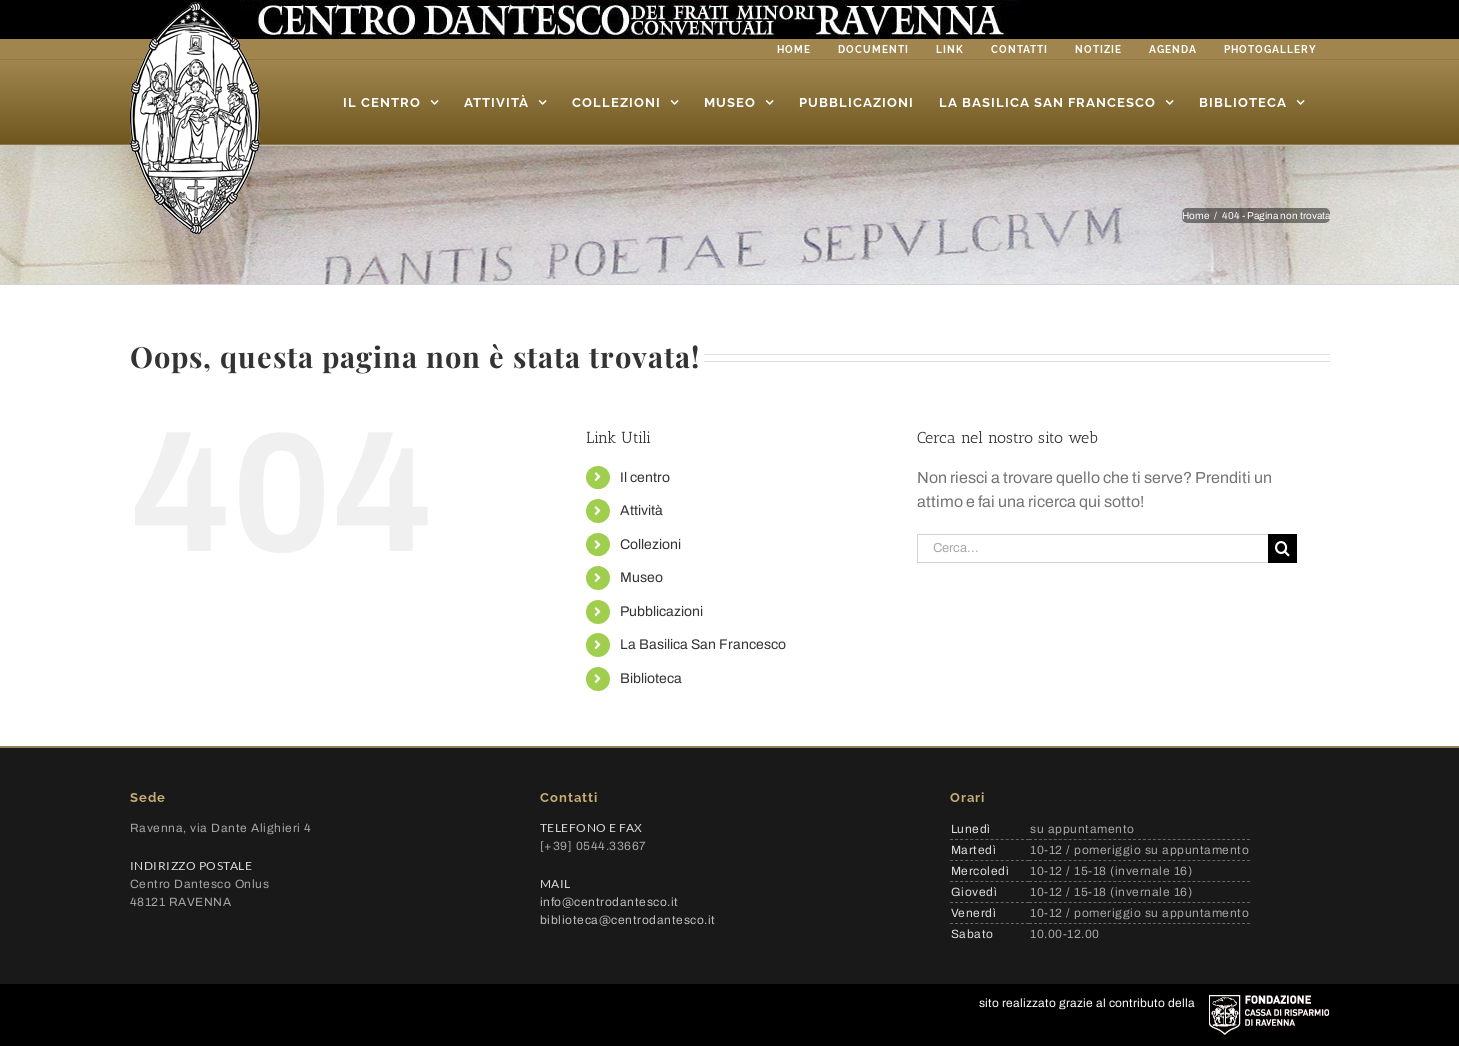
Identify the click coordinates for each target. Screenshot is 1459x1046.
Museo (641, 577)
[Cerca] (1282, 548)
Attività (641, 510)
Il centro (645, 477)
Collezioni (650, 544)
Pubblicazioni (661, 611)
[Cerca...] (1092, 548)
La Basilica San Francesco (703, 644)
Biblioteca (651, 678)
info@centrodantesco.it (609, 902)
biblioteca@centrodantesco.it (628, 920)
